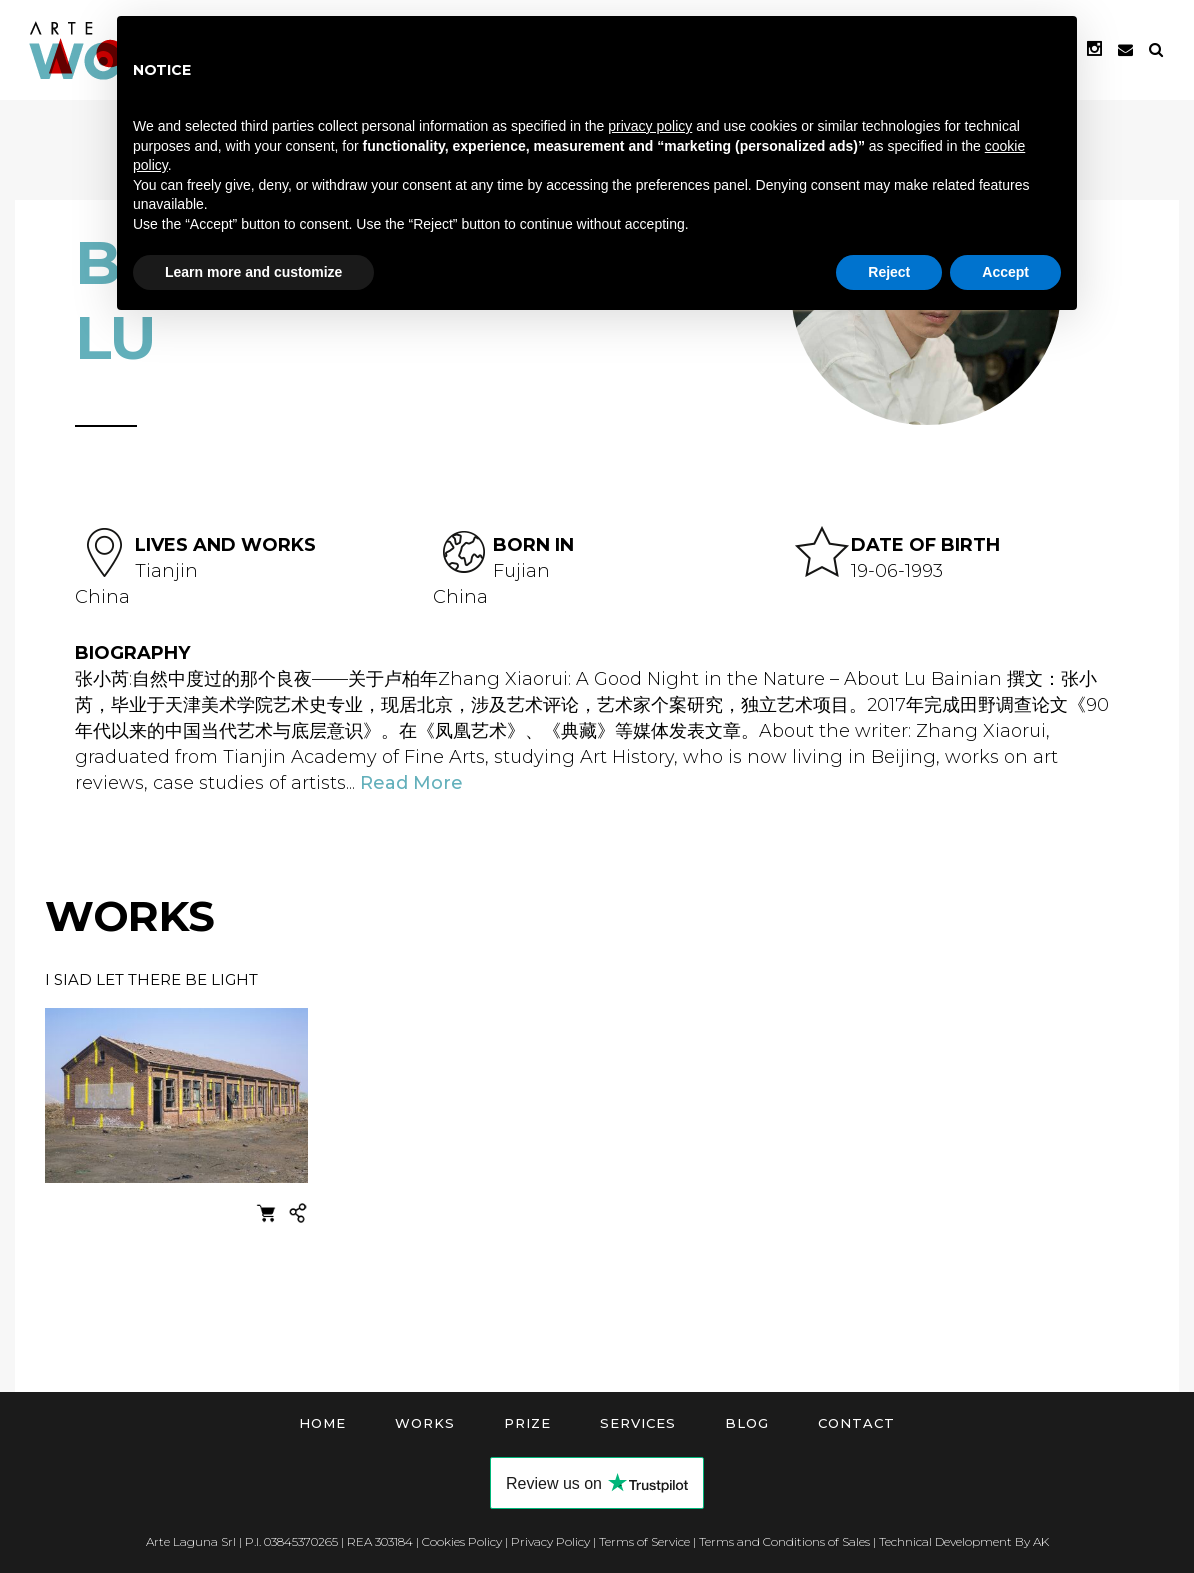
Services (638, 1423)
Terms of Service (644, 1541)
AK (1041, 1541)
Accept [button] (1005, 272)
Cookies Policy (462, 1541)
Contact (856, 1423)
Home (322, 1423)
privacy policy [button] (650, 126)
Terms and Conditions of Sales (784, 1541)
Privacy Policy (550, 1541)
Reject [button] (889, 272)
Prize (527, 1423)
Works (425, 1423)
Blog (747, 1423)
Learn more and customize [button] (253, 272)
